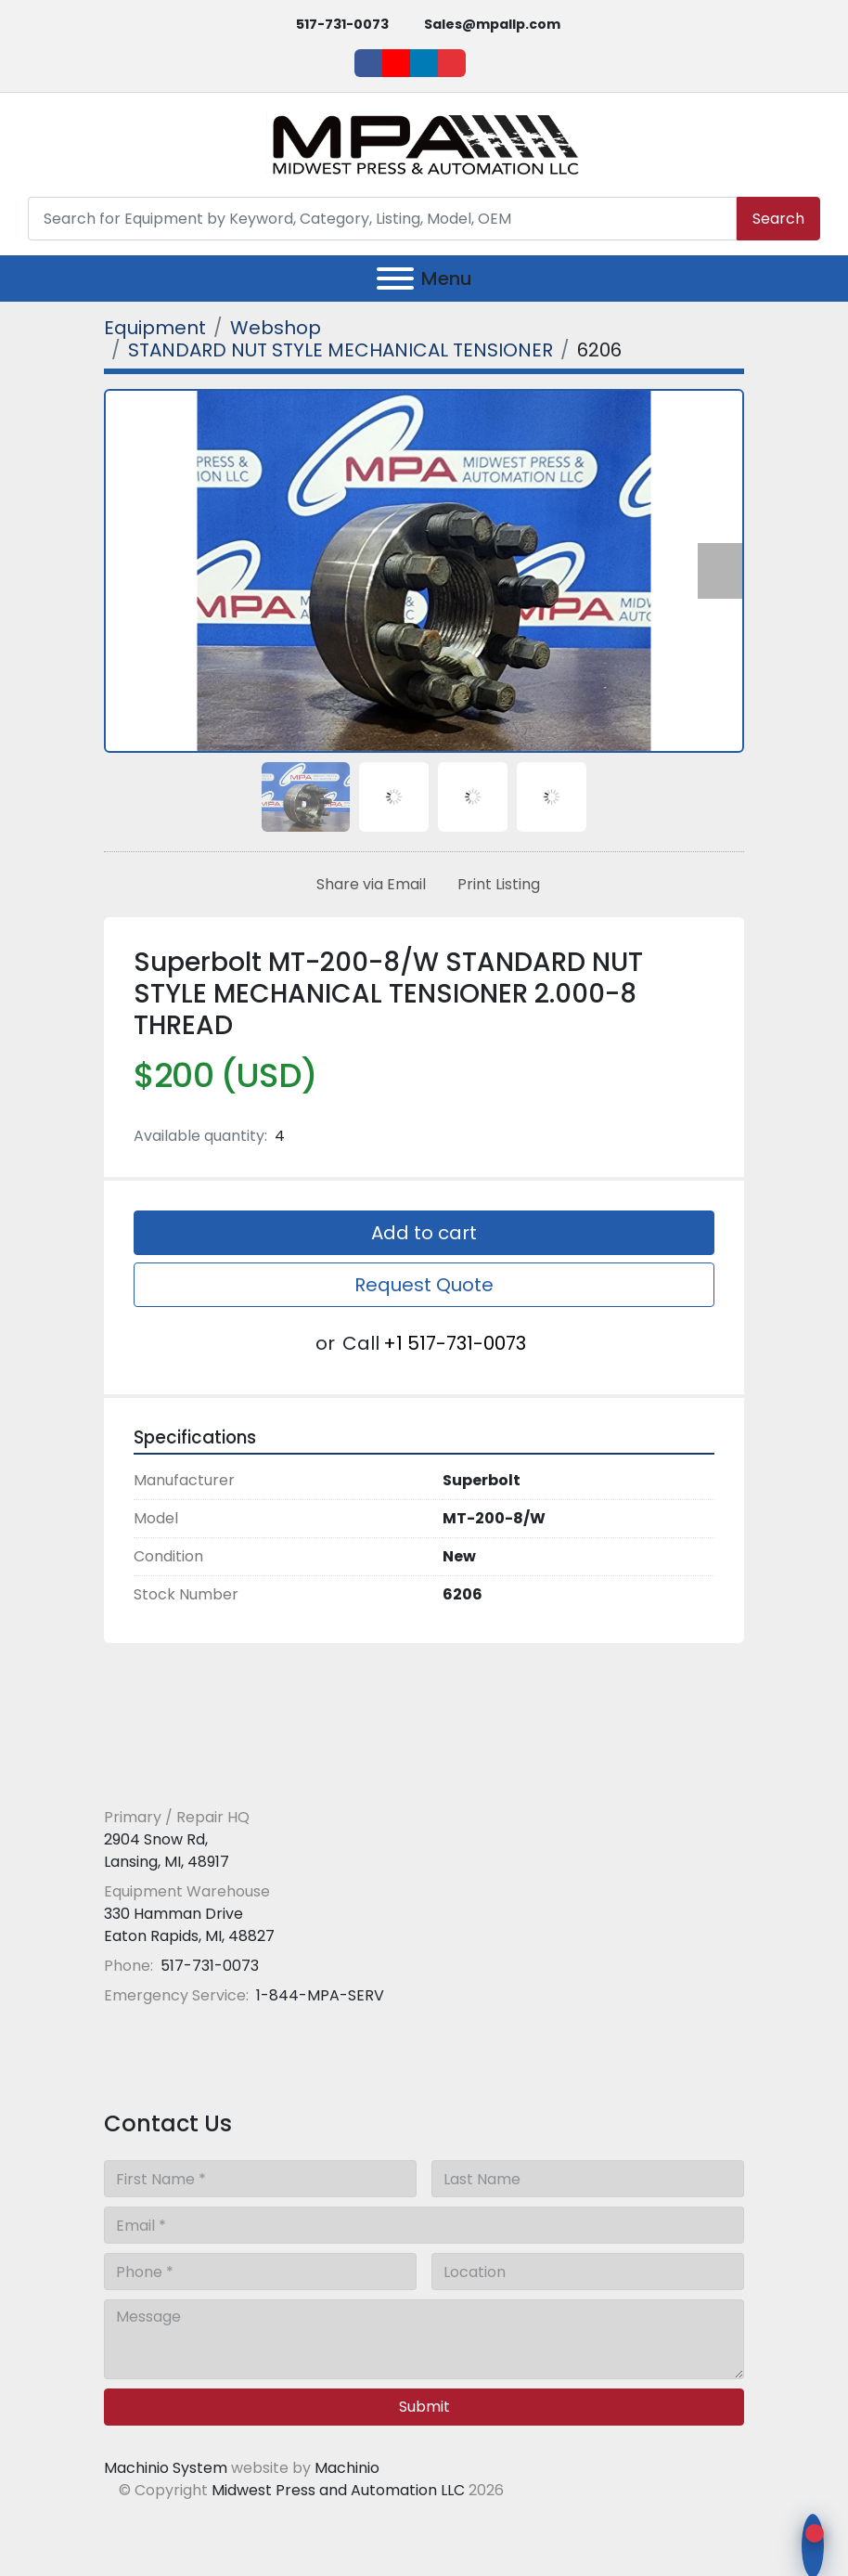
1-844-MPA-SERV (318, 1995)
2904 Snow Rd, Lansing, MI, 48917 (166, 1850)
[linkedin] (424, 63)
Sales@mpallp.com (492, 24)
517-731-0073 (342, 24)
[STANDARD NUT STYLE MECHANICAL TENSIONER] (340, 350)
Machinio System (165, 2468)
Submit (424, 2406)
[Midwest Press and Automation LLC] (238, 1772)
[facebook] (368, 63)
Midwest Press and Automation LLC (338, 2490)
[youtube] (396, 63)
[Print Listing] (495, 884)
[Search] (382, 218)
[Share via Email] (367, 884)
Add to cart (424, 1233)
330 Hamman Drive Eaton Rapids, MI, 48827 (189, 1925)
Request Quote (424, 1285)
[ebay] (452, 63)
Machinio (347, 2468)
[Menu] (395, 278)
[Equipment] (155, 328)
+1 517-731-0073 (454, 1343)
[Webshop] (275, 328)
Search (778, 218)
